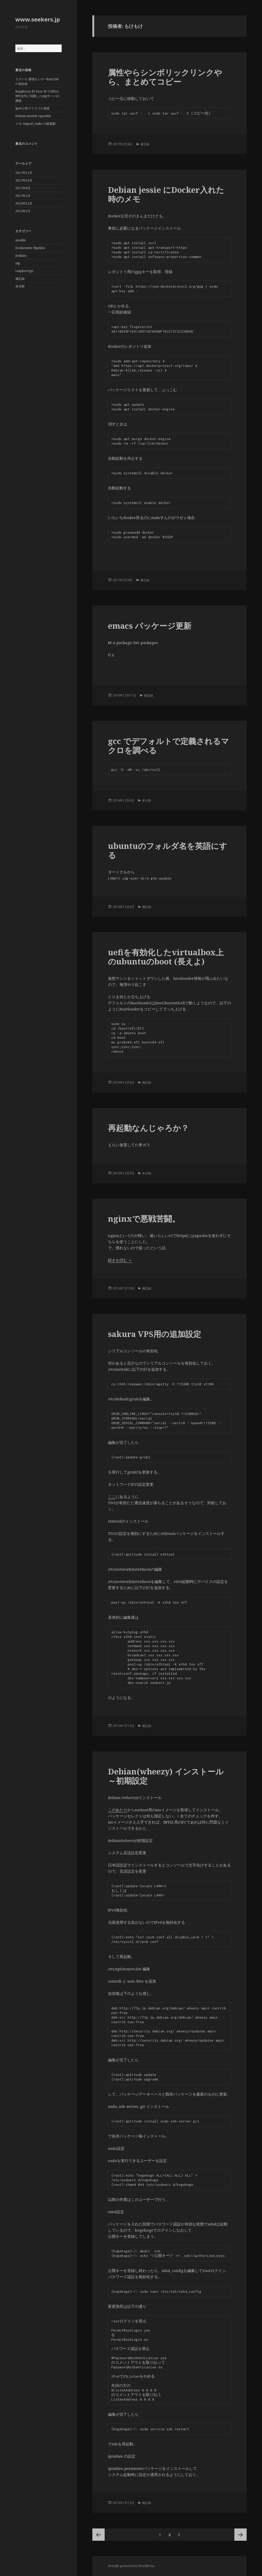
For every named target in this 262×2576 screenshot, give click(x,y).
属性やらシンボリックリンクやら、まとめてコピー (165, 77)
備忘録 (20, 278)
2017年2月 (22, 196)
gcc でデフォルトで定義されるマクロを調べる (168, 746)
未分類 (20, 286)
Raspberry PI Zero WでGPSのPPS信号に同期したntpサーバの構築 (37, 96)
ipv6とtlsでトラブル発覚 (32, 108)
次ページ (240, 2534)
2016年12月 (23, 203)
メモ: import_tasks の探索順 (35, 123)
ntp (17, 263)
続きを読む (120, 1260)
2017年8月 (22, 188)
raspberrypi (24, 271)
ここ (112, 1496)
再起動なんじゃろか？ (148, 1127)
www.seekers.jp (37, 19)
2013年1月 (22, 211)
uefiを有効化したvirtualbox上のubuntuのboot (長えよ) (166, 957)
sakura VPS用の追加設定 (154, 1334)
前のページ (98, 2534)
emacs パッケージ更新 (149, 625)
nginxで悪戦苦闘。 (144, 1218)
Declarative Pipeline (30, 248)
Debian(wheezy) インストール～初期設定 (166, 1776)
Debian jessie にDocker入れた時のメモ (166, 194)
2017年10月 (23, 180)
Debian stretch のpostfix (33, 116)
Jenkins (21, 255)
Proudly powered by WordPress (131, 2566)
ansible (20, 240)
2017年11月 (23, 173)
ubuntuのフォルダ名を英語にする (167, 850)
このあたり (117, 1809)
